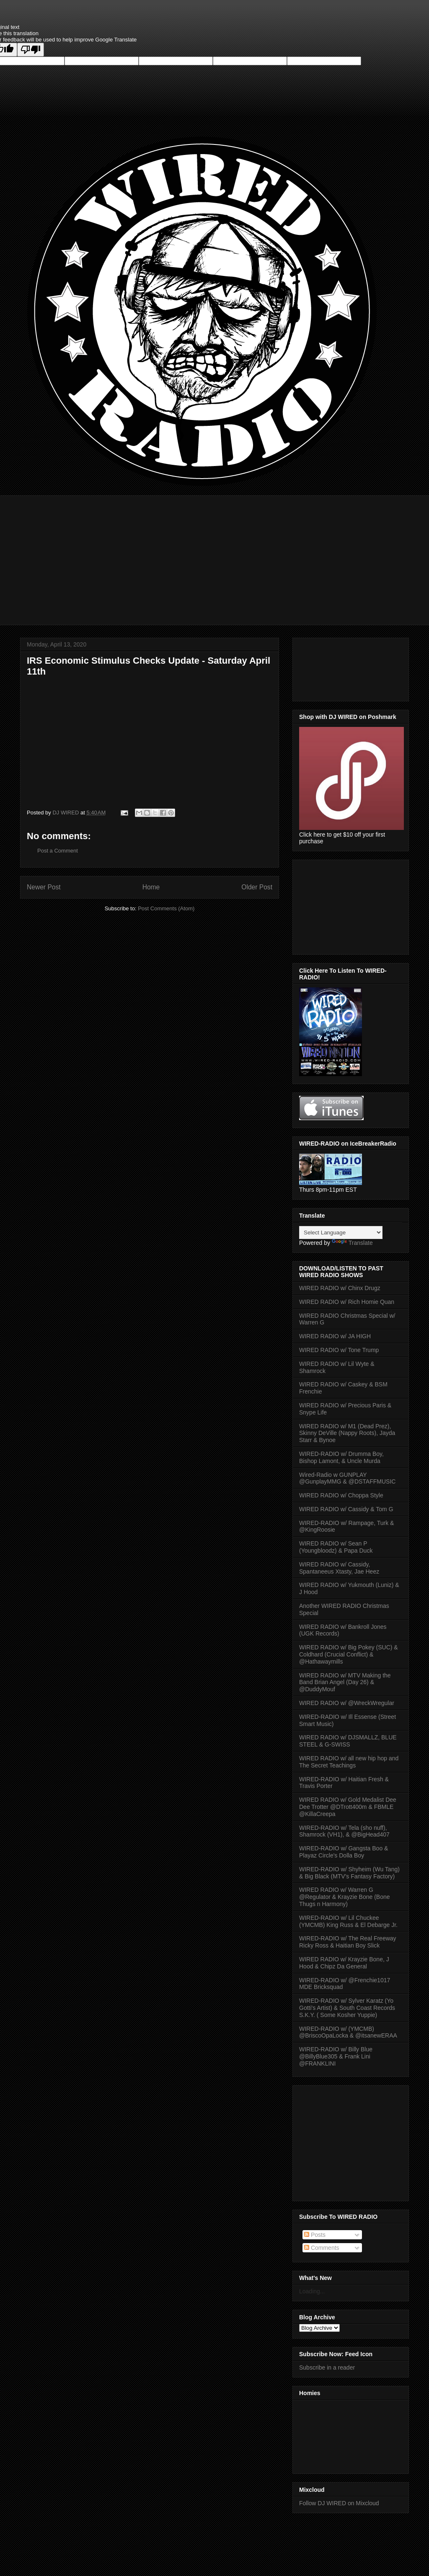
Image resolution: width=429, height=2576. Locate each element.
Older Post (256, 887)
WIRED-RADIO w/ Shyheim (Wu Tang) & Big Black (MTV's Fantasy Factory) (349, 1873)
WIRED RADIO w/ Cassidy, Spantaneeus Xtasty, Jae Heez (339, 1568)
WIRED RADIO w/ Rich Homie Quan (346, 1301)
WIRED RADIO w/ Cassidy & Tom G (346, 1509)
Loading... (312, 2291)
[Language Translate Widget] (340, 1232)
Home (151, 887)
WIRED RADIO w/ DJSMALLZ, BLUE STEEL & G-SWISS (348, 1741)
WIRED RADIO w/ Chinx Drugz (339, 1288)
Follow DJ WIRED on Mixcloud (339, 2503)
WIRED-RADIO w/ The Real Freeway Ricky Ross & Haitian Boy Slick (347, 1942)
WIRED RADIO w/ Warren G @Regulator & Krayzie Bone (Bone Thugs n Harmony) (344, 1896)
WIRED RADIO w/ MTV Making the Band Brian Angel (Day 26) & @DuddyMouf (345, 1682)
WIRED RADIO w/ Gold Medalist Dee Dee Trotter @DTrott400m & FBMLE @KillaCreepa (347, 1806)
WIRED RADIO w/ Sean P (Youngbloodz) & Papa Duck (335, 1547)
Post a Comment (57, 851)
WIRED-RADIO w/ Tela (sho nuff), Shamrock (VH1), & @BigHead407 (344, 1831)
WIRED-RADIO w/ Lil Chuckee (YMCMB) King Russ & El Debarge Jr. (348, 1921)
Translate (352, 1242)
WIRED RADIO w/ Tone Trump (339, 1350)
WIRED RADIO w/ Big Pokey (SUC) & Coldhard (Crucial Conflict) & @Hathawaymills (348, 1654)
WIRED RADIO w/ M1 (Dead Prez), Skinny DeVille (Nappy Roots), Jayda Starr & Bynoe (347, 1433)
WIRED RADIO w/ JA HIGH (335, 1336)
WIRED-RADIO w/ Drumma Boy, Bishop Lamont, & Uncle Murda (341, 1457)
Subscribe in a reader (327, 2367)
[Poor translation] (30, 50)
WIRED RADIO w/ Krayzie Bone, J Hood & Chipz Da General (344, 1963)
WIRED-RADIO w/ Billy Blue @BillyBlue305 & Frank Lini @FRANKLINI (335, 2056)
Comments (321, 2247)
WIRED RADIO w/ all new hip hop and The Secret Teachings (348, 1762)
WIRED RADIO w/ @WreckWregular (346, 1703)
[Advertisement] (214, 554)
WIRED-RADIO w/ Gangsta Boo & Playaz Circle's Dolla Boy (343, 1852)
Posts (315, 2234)
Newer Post (44, 887)
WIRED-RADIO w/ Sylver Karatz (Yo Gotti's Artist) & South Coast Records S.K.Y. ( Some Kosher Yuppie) (347, 2007)
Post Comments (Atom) (166, 908)
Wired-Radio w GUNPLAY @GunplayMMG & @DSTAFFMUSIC (347, 1478)
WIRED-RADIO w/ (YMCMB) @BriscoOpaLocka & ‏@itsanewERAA (348, 2032)
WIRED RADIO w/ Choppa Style (341, 1495)
